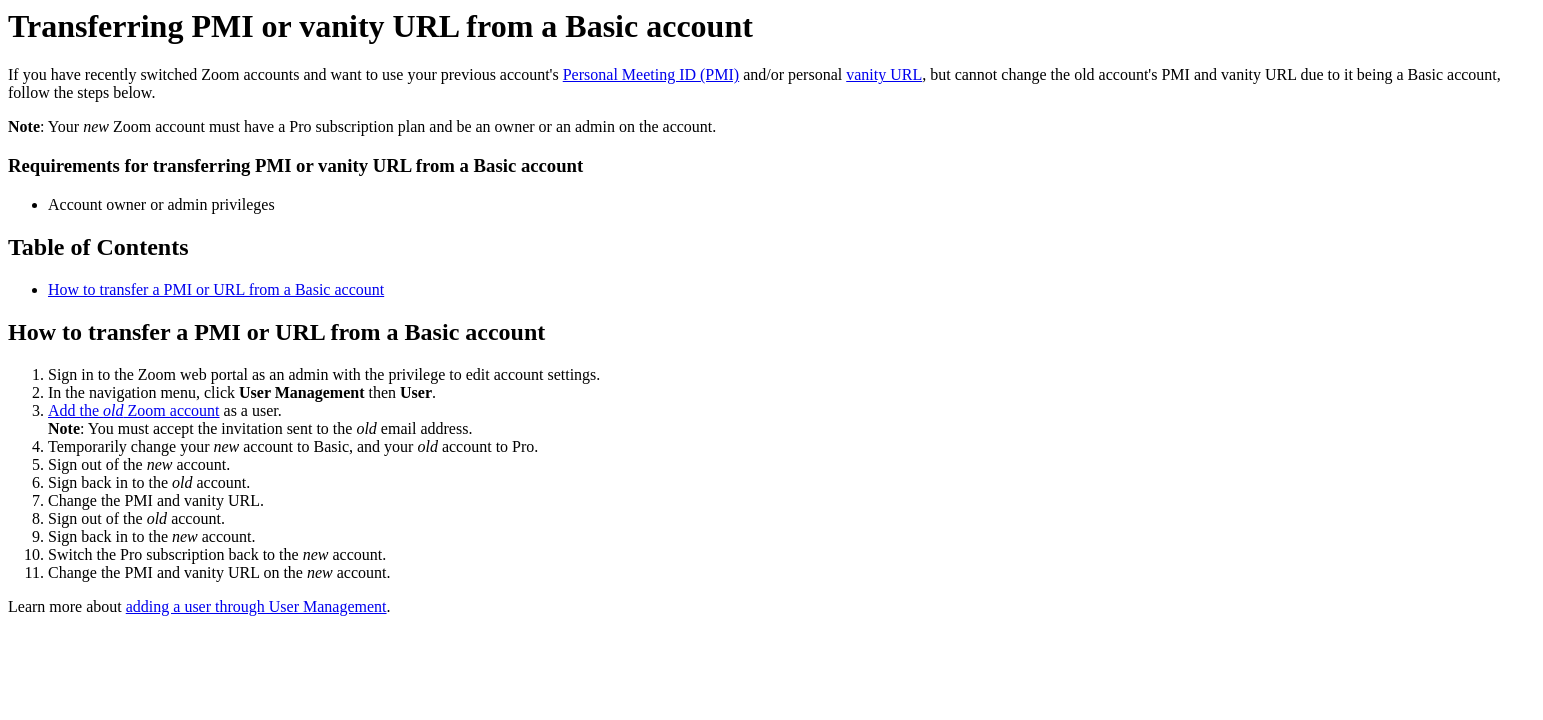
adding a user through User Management (256, 606)
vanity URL (884, 74)
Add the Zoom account (134, 410)
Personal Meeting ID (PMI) (651, 74)
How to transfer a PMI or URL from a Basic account (216, 289)
